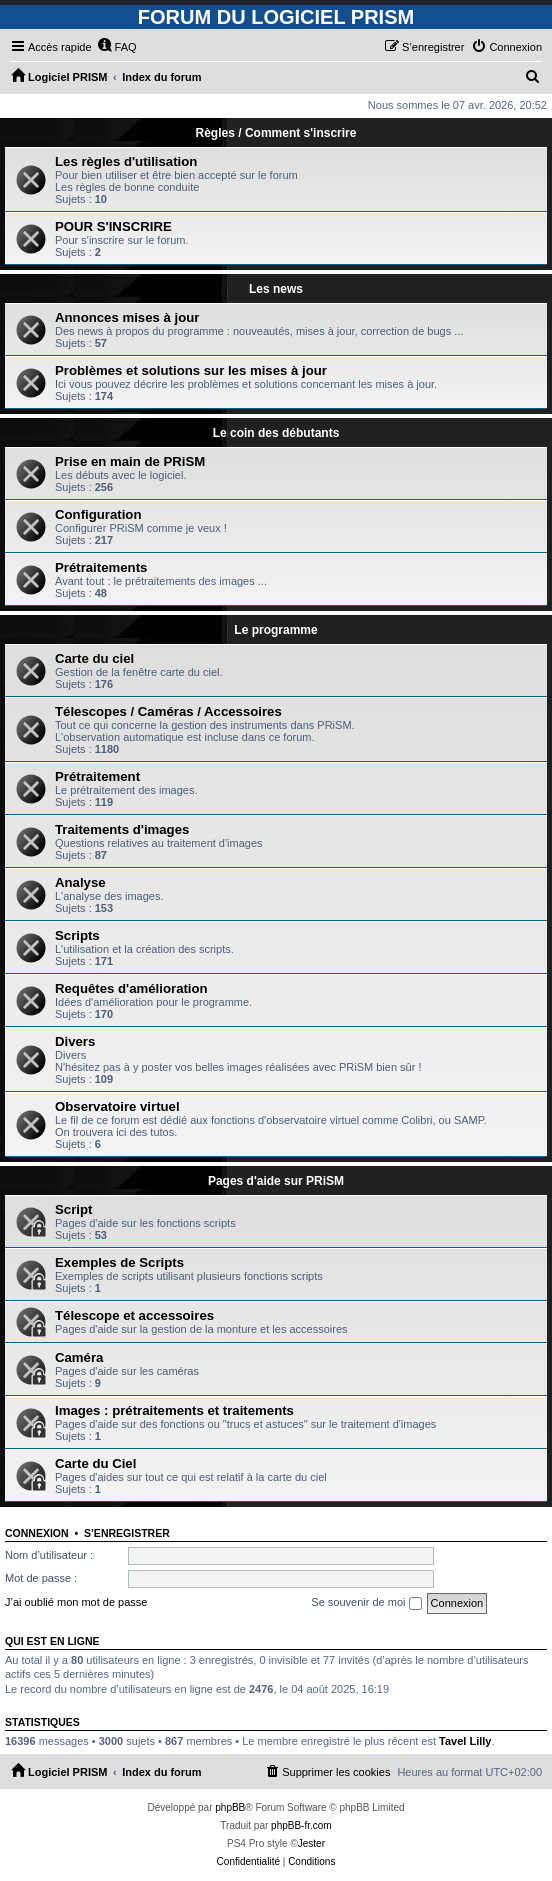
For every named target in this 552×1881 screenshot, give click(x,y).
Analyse (80, 882)
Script (73, 1209)
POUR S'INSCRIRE (113, 226)
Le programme (275, 630)
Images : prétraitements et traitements (174, 1410)
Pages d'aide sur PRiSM (276, 1181)
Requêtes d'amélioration (131, 988)
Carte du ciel (94, 658)
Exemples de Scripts (119, 1262)
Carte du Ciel (95, 1463)
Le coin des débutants (276, 433)
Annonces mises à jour (127, 317)
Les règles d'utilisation (126, 161)
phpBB (230, 1807)
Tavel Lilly (465, 1741)
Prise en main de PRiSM (130, 461)
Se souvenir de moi (366, 1603)
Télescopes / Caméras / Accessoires (168, 711)
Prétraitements (101, 567)
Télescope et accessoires (134, 1315)
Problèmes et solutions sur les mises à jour (191, 370)
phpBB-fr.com (301, 1825)
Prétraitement (97, 776)
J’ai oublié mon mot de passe (76, 1602)
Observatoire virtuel (117, 1106)
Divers (75, 1041)
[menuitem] (117, 47)
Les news (276, 289)
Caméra (79, 1357)
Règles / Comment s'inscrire (276, 133)
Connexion (37, 1533)
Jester (311, 1843)
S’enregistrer (127, 1533)
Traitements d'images (122, 829)
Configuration (98, 514)
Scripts (77, 935)
